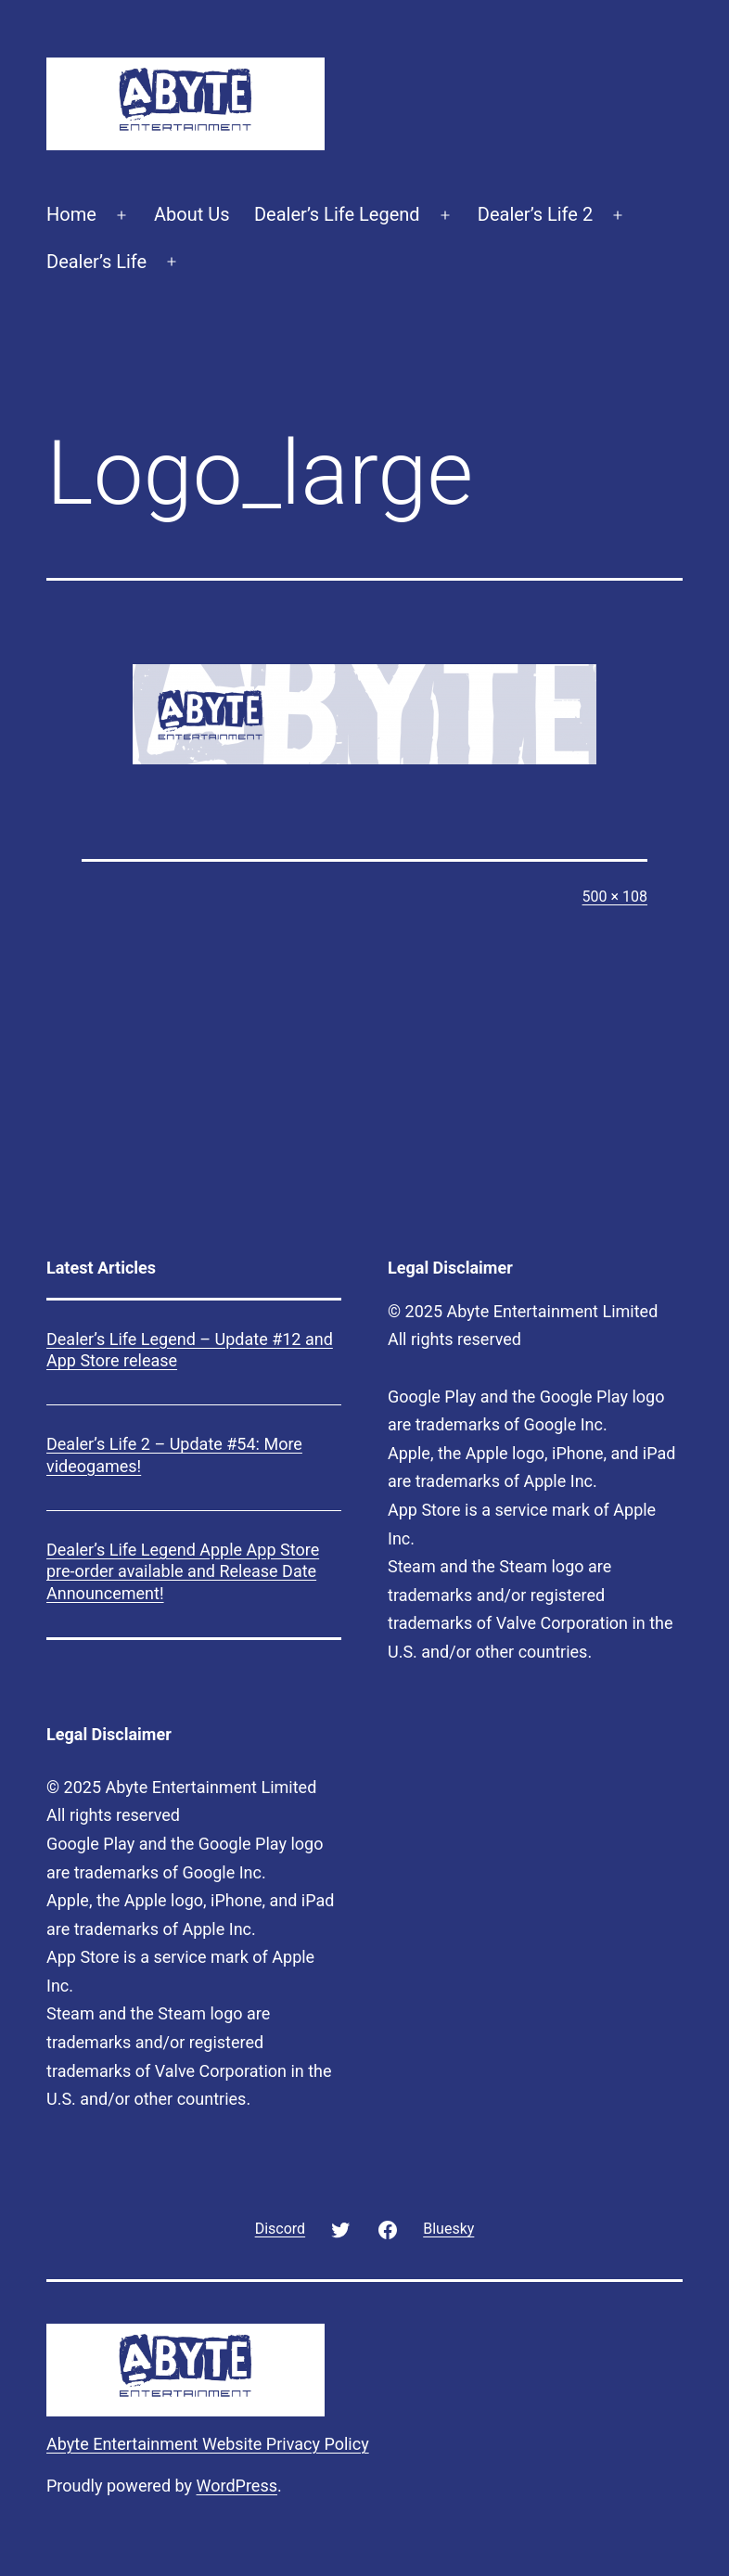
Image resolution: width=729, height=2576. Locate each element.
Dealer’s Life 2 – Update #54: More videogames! (174, 1454)
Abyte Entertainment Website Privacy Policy (207, 2444)
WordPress (237, 2485)
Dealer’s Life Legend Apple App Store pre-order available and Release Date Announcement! (182, 1571)
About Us (192, 214)
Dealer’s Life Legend (337, 214)
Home (71, 214)
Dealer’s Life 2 (535, 214)
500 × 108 (614, 896)
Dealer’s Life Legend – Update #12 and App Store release (189, 1349)
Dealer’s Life (96, 261)
